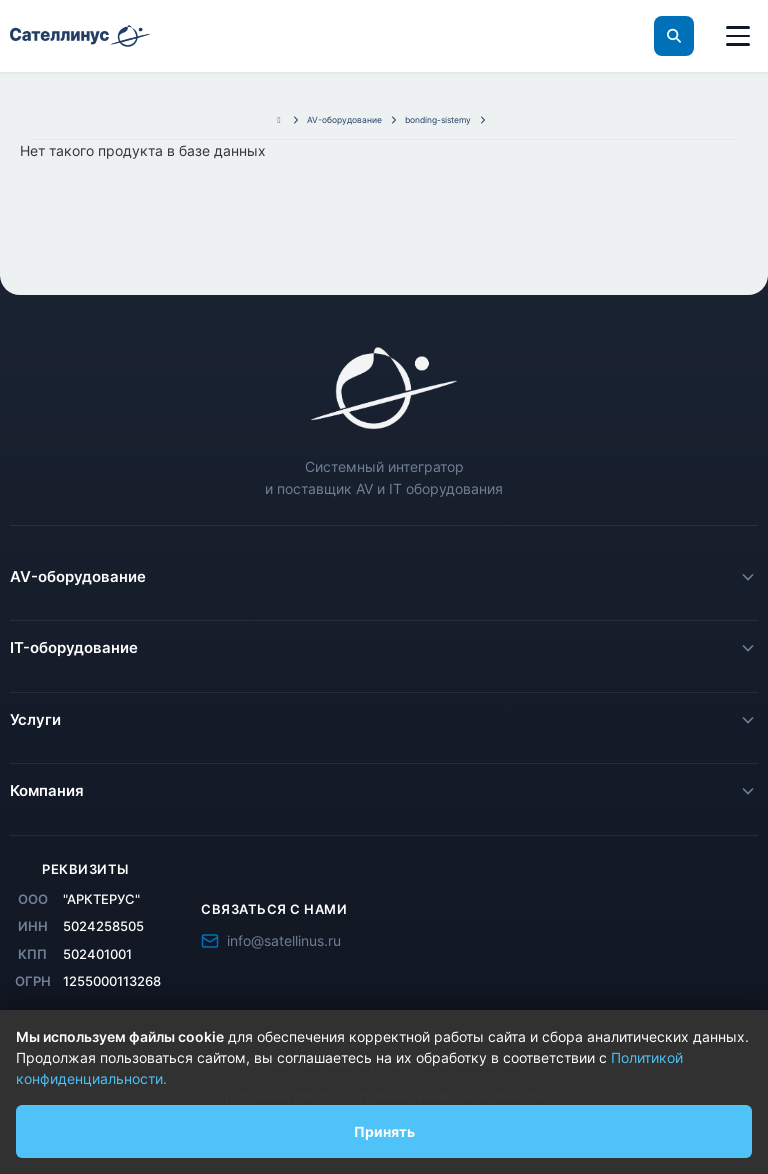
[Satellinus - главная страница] (384, 388)
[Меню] (738, 36)
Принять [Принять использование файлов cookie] (384, 1131)
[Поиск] (674, 36)
